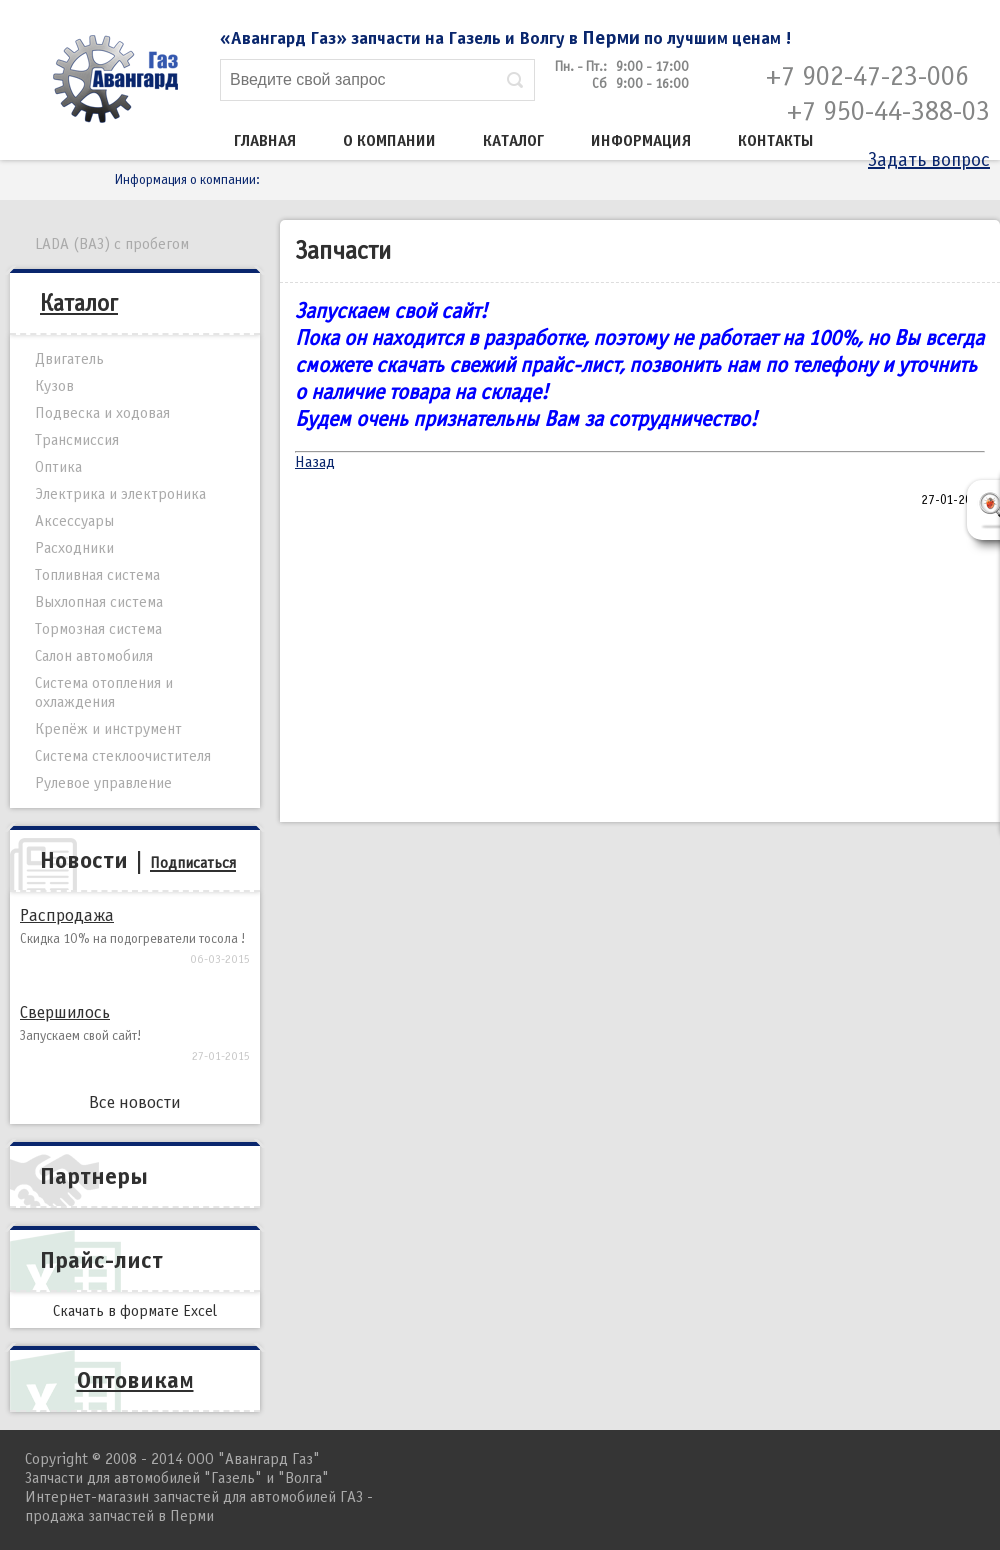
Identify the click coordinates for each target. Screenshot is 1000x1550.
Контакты (776, 141)
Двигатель (69, 359)
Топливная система (97, 575)
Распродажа (67, 915)
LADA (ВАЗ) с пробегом (112, 244)
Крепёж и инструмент (108, 729)
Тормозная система (98, 629)
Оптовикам (135, 1380)
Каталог (513, 141)
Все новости (135, 1102)
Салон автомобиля (94, 656)
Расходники (74, 548)
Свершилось (65, 1012)
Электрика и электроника (120, 494)
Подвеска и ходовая (102, 413)
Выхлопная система (99, 602)
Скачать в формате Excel (135, 1311)
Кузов (54, 386)
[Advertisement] (640, 667)
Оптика (58, 467)
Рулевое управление (103, 783)
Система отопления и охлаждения (104, 692)
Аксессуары (74, 521)
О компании (389, 141)
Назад (315, 462)
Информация (641, 141)
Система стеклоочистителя (123, 756)
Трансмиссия (77, 440)
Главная (265, 141)
